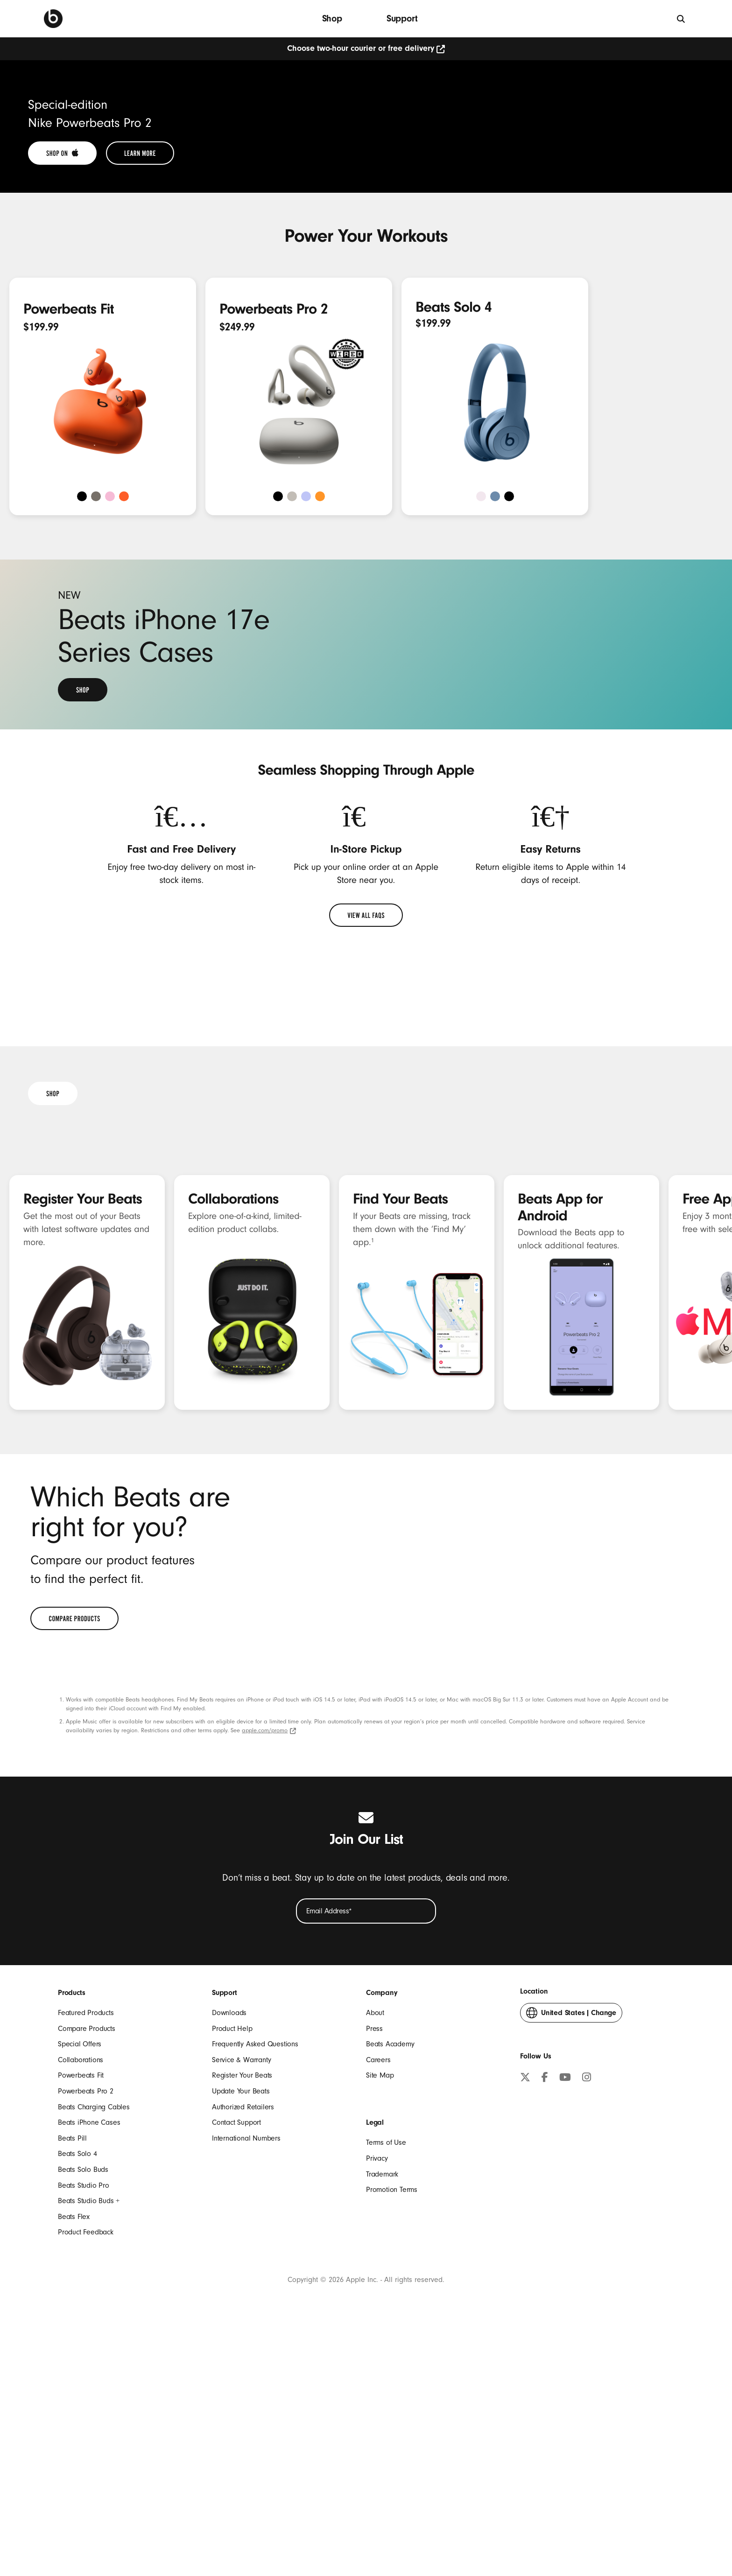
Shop (332, 18)
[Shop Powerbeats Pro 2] (366, 561)
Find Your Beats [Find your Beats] (400, 1767)
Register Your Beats (82, 1767)
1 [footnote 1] (372, 1808)
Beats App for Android (560, 1775)
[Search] (681, 18)
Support (402, 18)
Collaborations (233, 1767)
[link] (62, 405)
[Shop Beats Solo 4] (562, 649)
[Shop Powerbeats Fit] (170, 561)
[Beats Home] (53, 18)
